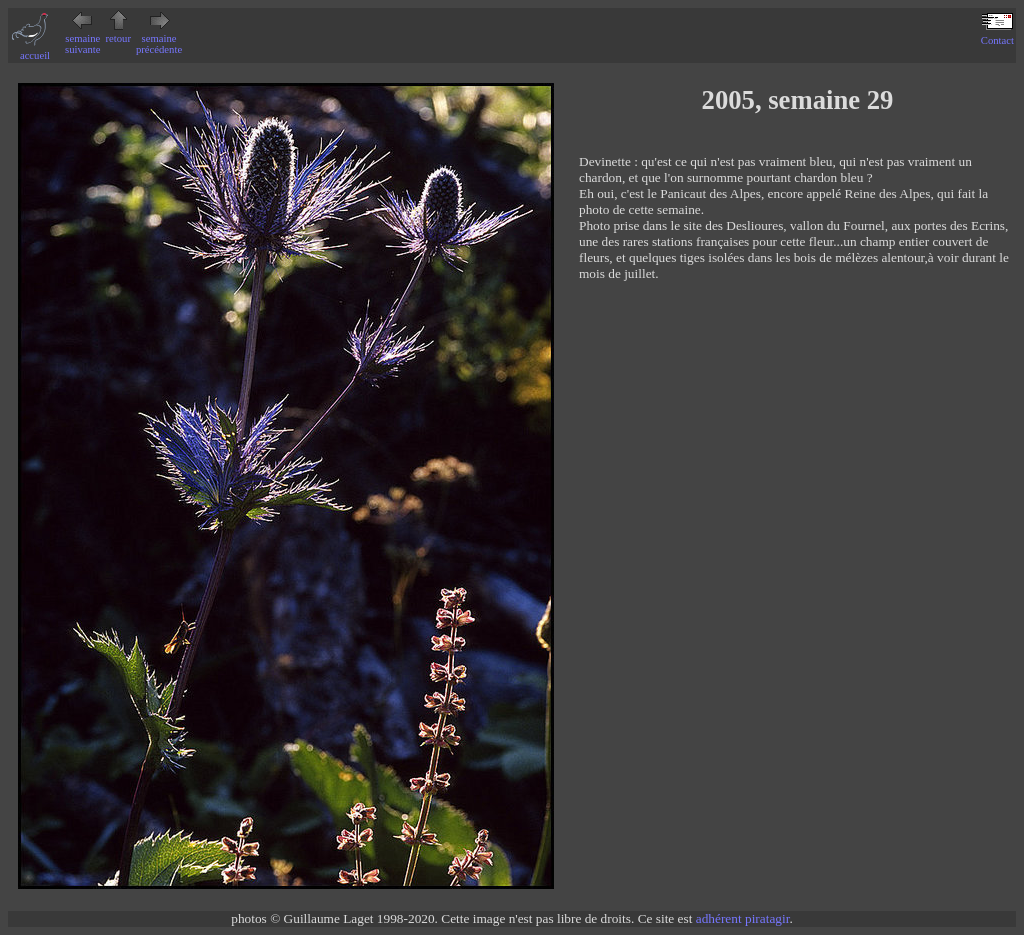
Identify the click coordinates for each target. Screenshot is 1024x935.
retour (118, 33)
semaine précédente (159, 38)
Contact (997, 35)
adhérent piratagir (743, 918)
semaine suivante (83, 38)
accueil (35, 50)
